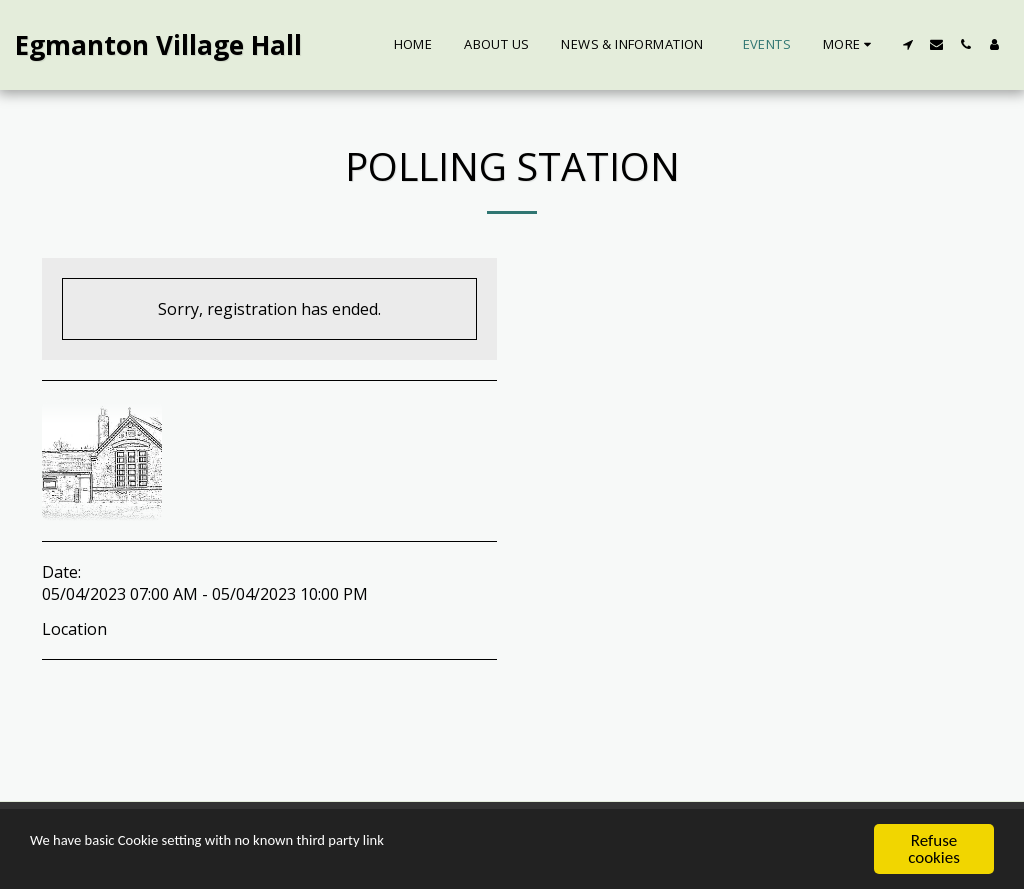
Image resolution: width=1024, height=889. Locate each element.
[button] (907, 44)
